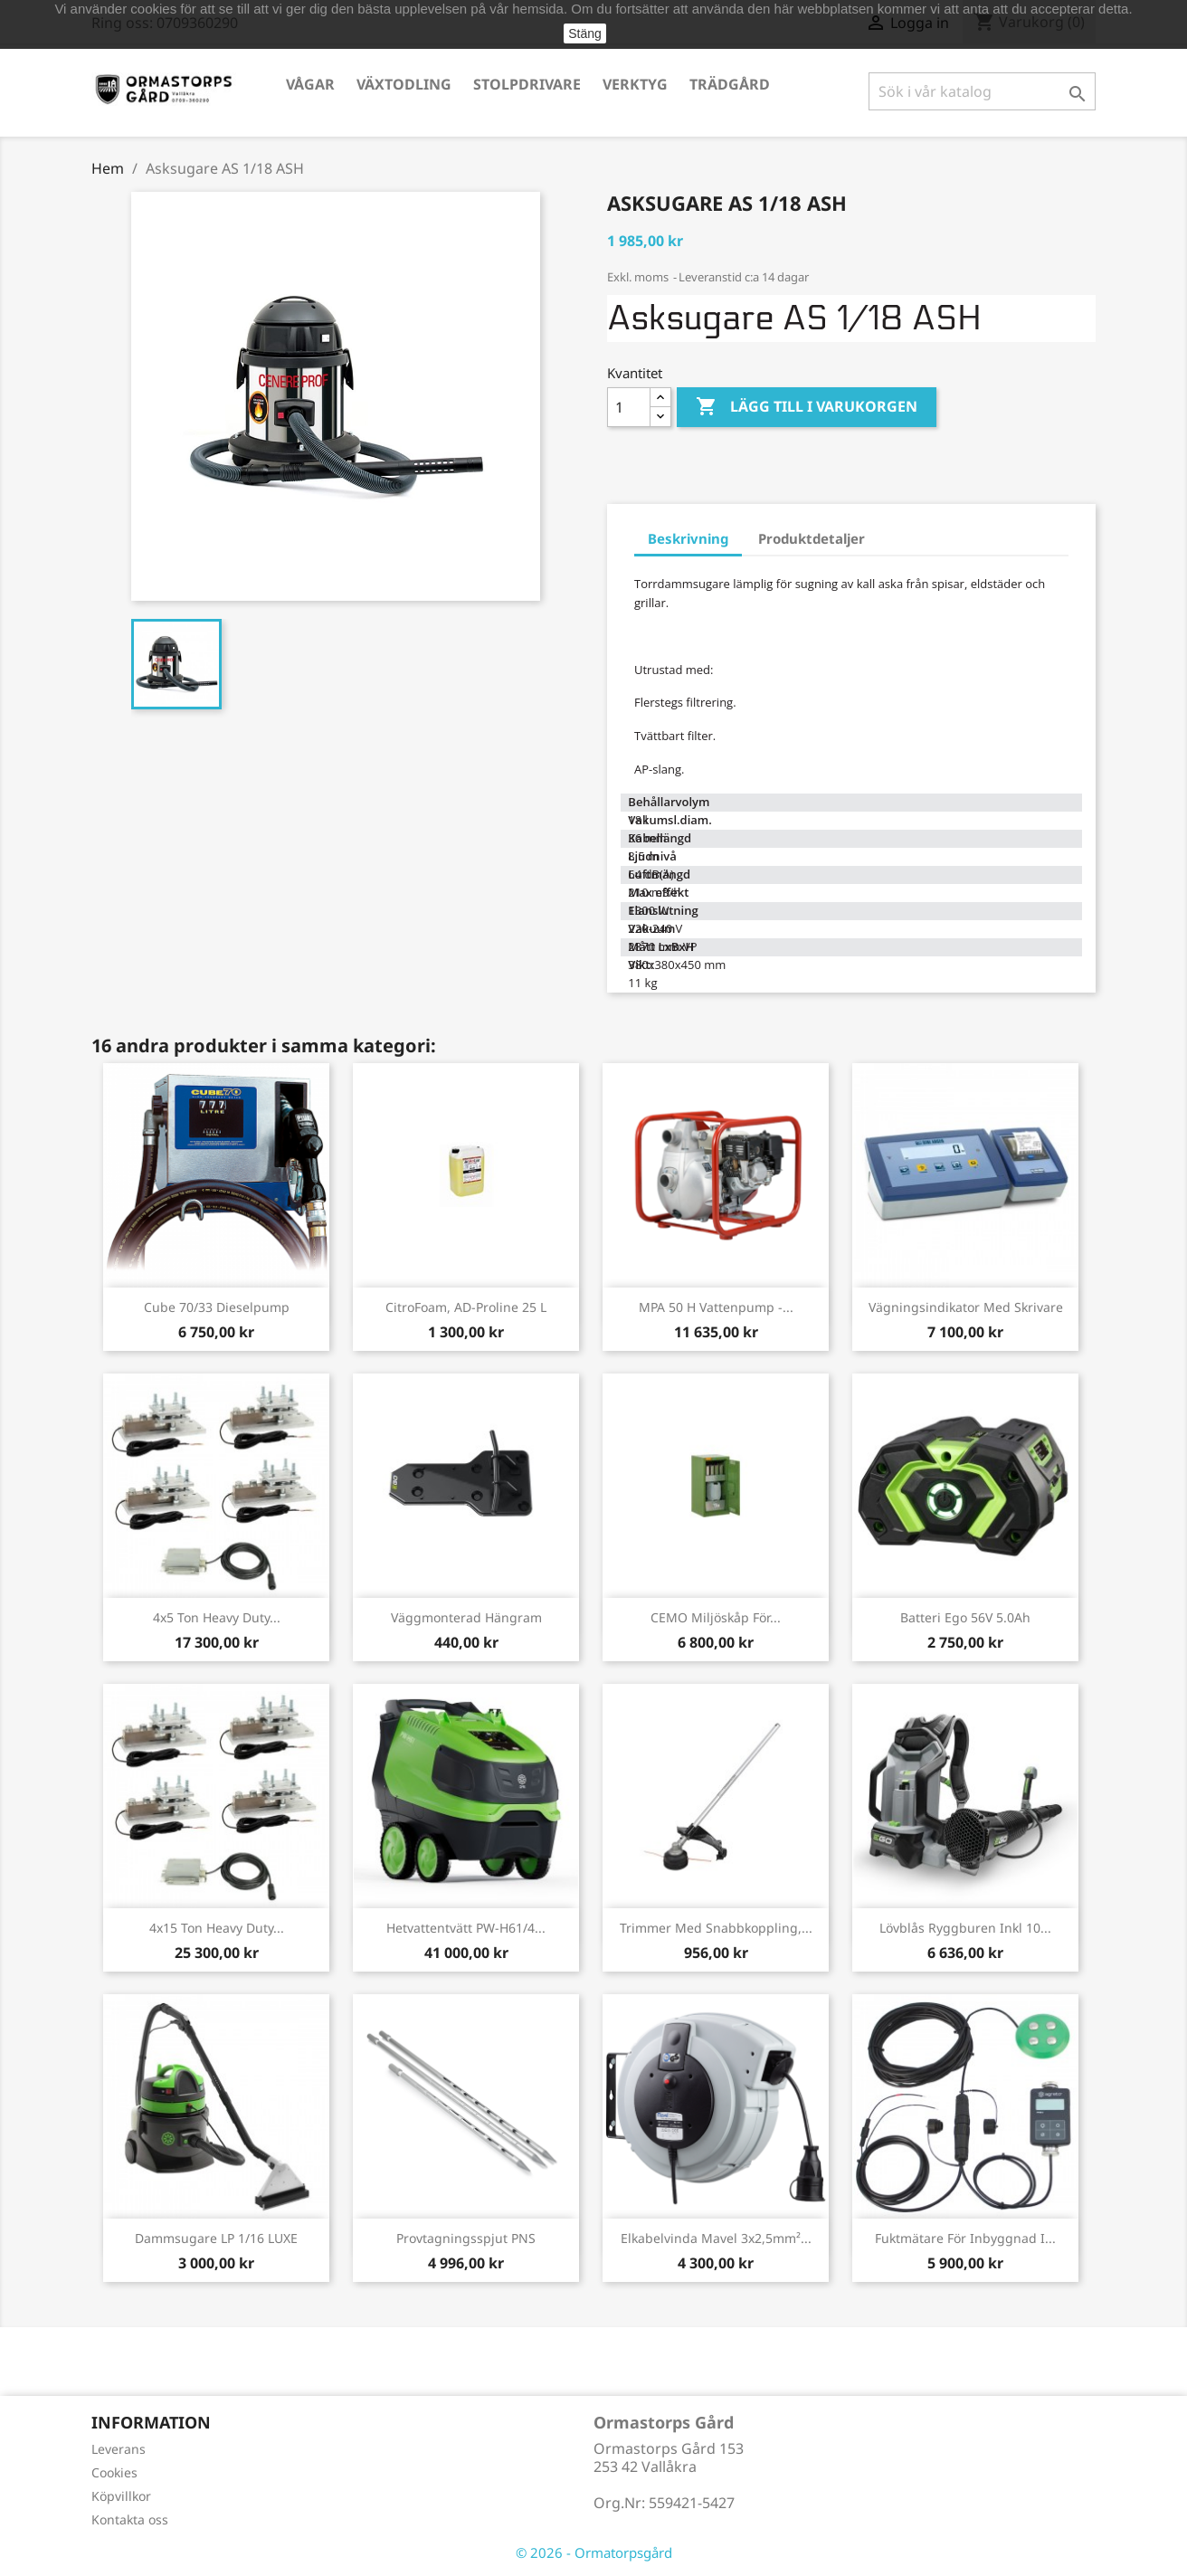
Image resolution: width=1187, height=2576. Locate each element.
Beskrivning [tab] (688, 538)
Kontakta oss (129, 2519)
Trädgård (729, 84)
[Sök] (982, 91)
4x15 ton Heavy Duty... (216, 1927)
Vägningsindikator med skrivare (966, 1307)
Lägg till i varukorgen (806, 407)
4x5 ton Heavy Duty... (216, 1617)
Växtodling (403, 84)
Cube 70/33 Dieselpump (217, 1307)
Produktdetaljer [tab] (811, 538)
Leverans (118, 2448)
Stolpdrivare (527, 84)
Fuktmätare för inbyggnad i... (965, 2238)
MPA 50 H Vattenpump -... (716, 1307)
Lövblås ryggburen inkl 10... (965, 1927)
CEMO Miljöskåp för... (715, 1617)
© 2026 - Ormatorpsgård (594, 2552)
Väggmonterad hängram (466, 1617)
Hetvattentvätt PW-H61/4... (466, 1927)
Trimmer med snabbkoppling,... (716, 1927)
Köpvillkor (121, 2496)
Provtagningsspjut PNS (466, 2238)
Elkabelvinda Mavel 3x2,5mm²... (716, 2238)
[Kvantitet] (628, 407)
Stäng (585, 33)
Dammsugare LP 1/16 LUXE (216, 2238)
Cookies (114, 2472)
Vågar (310, 84)
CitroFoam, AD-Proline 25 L (465, 1307)
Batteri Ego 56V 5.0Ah (965, 1617)
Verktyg (635, 84)
